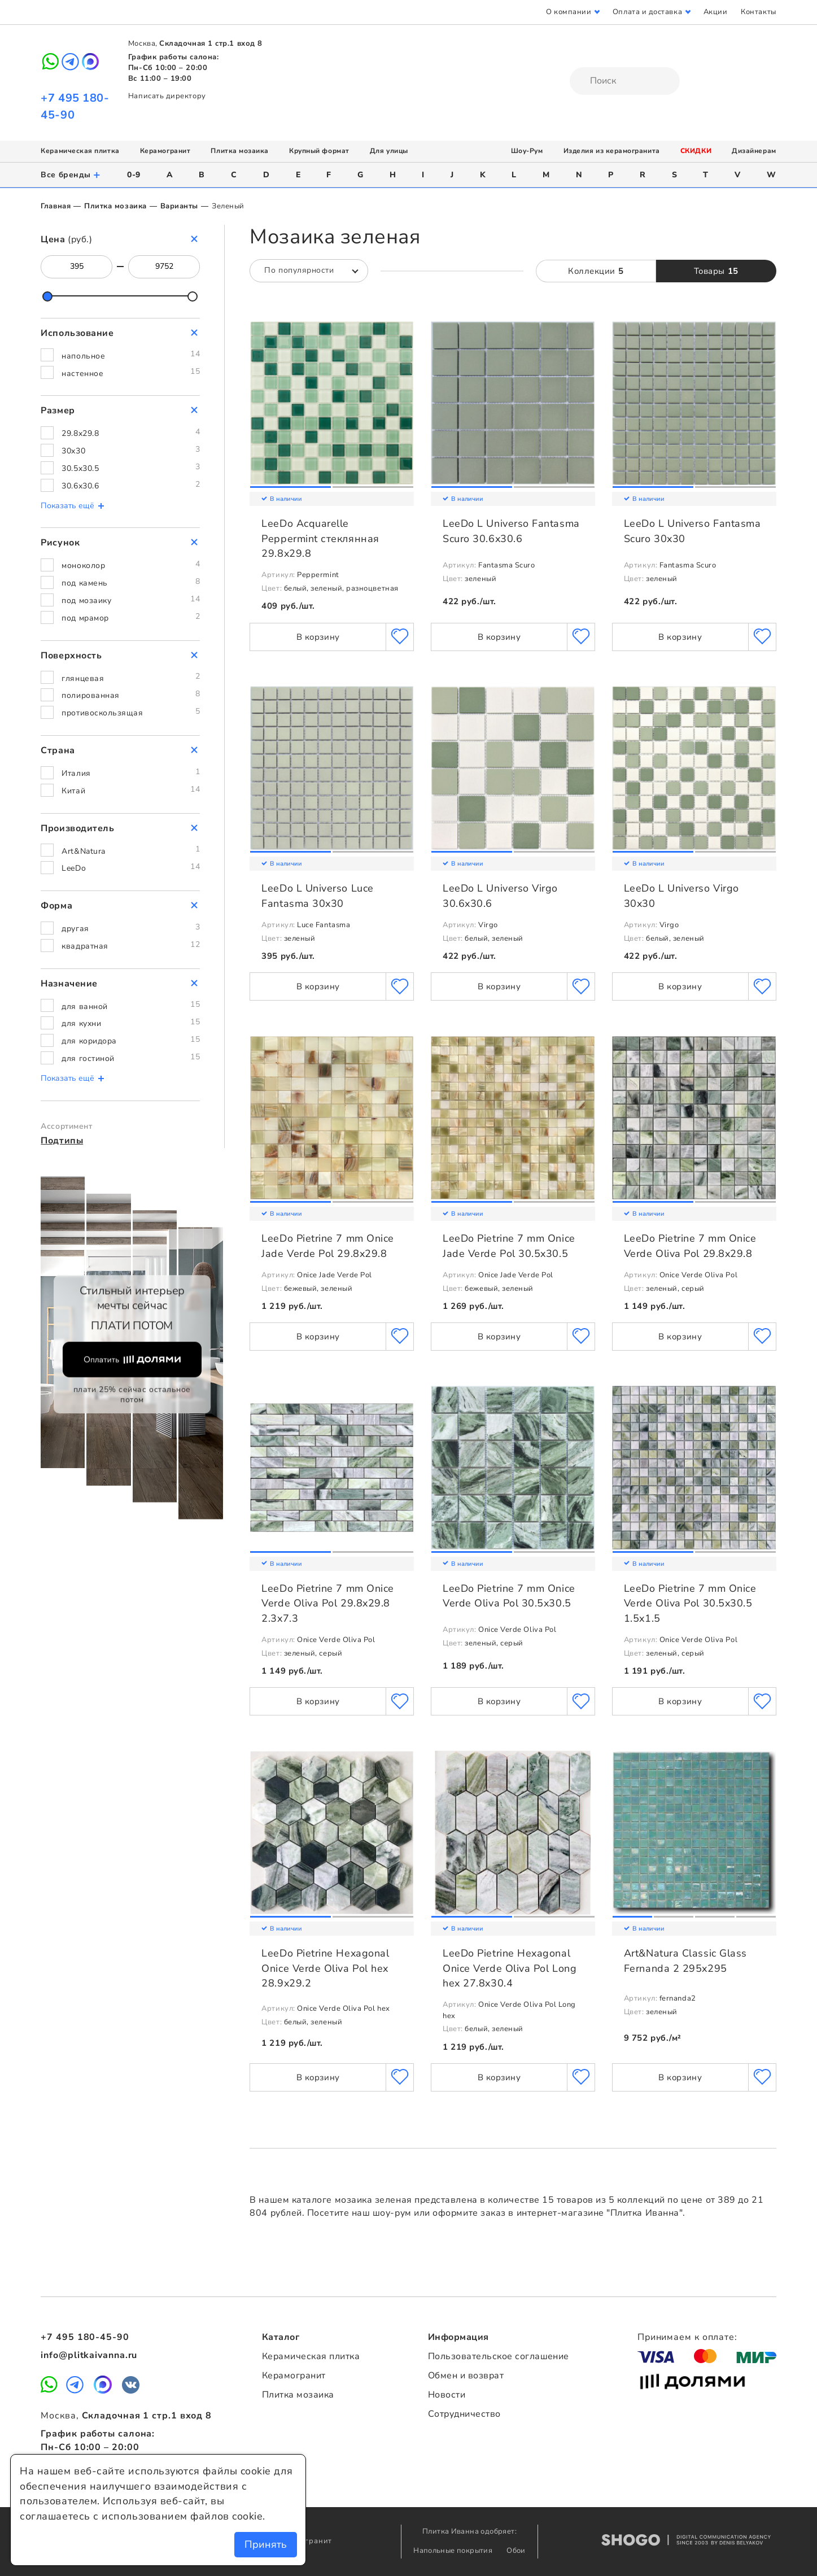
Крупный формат (319, 150)
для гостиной (88, 1058)
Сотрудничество (464, 2414)
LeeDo (74, 868)
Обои (516, 2551)
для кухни (81, 1023)
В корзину (318, 637)
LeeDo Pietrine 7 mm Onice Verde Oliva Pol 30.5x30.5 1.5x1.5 (690, 1603)
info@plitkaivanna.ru (89, 2355)
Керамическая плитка (80, 150)
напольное (83, 356)
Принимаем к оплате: (687, 2337)
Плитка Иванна (408, 63)
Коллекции (595, 271)
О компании (568, 12)
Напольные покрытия (453, 2551)
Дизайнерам (754, 150)
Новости (446, 2395)
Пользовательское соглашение (498, 2356)
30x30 (73, 451)
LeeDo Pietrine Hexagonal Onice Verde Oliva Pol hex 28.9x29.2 (325, 1968)
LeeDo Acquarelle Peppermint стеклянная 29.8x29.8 (320, 538)
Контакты (758, 12)
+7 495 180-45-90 (85, 2337)
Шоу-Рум (527, 150)
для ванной (84, 1006)
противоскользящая (102, 713)
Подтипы (62, 1140)
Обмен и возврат (466, 2375)
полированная (90, 695)
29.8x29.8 (80, 433)
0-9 (134, 174)
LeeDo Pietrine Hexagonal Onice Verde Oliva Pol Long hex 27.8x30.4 (509, 1968)
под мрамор (85, 618)
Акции (716, 12)
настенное (82, 373)
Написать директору (167, 96)
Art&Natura (83, 851)
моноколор (83, 565)
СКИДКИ (695, 150)
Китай (73, 790)
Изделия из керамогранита (611, 150)
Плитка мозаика (240, 150)
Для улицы (389, 150)
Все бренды (71, 175)
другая (75, 928)
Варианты (179, 206)
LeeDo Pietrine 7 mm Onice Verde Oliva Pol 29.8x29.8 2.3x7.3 (327, 1603)
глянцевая (83, 678)
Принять (265, 2544)
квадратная (85, 946)
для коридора (89, 1041)
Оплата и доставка (647, 12)
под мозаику (86, 600)
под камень (84, 583)
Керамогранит (165, 150)
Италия (76, 773)
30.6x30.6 (80, 486)
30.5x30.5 (80, 468)
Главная (56, 206)
